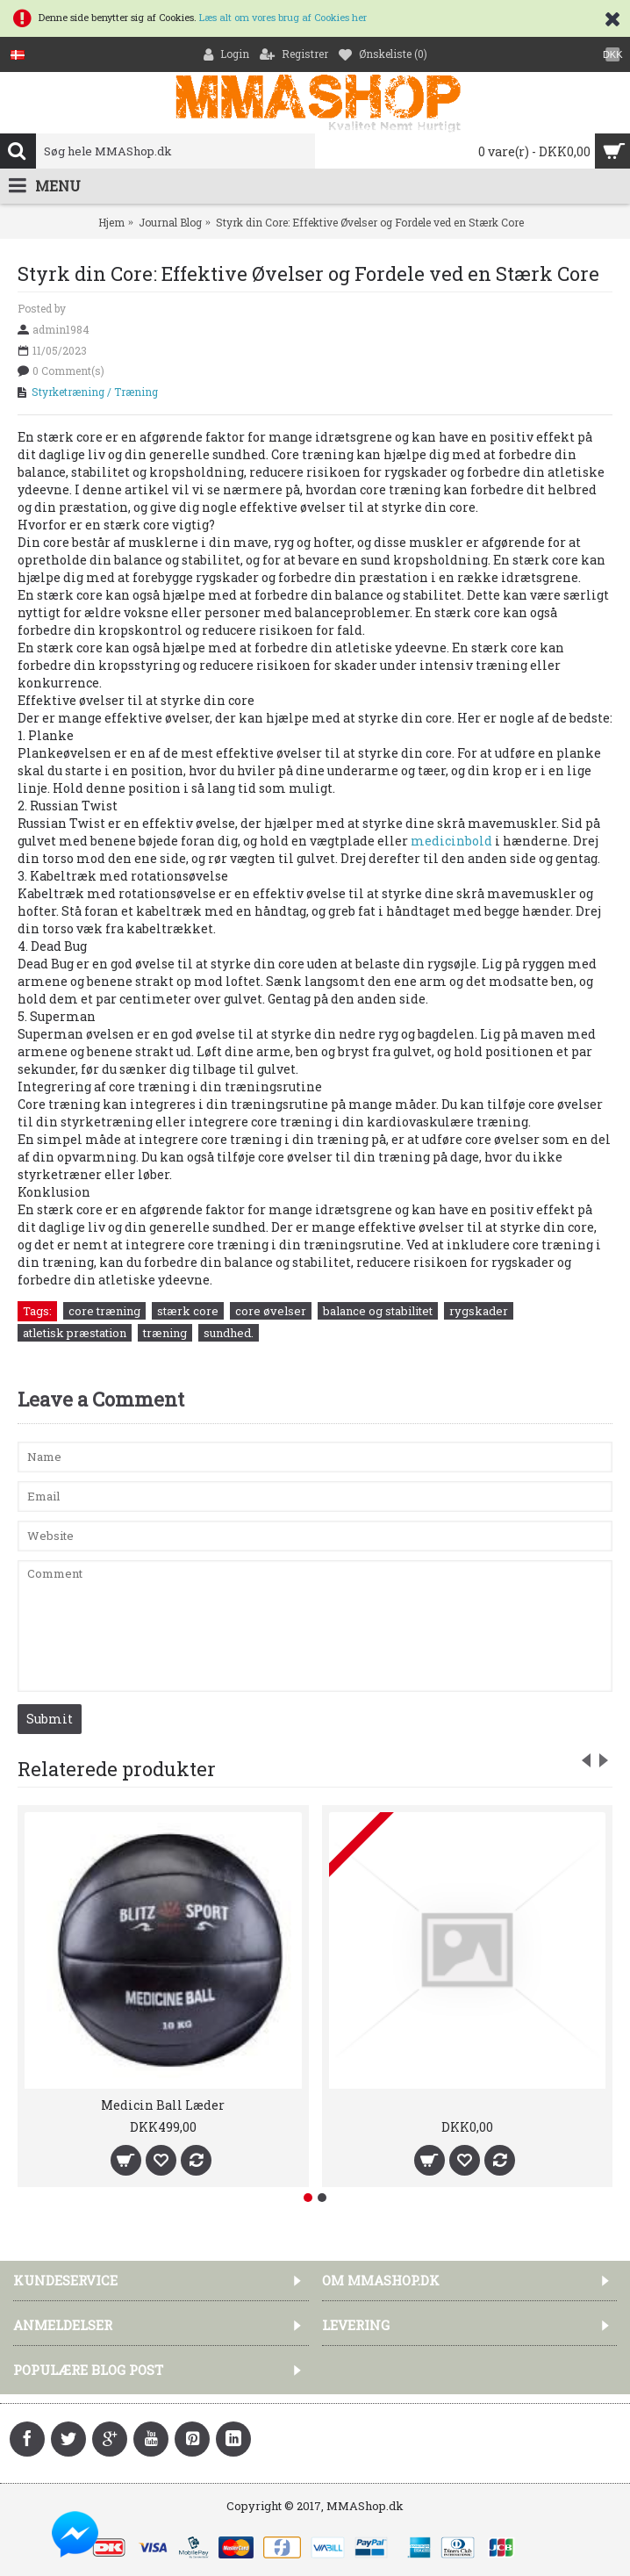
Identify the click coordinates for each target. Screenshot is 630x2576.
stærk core (187, 1311)
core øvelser (270, 1311)
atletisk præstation (74, 1333)
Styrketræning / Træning (95, 392)
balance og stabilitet (378, 1311)
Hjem (111, 222)
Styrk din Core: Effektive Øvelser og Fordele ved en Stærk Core (370, 222)
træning (165, 1333)
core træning (104, 1311)
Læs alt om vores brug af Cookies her (283, 17)
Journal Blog (170, 222)
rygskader (478, 1311)
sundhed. (229, 1333)
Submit (49, 1718)
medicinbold (451, 840)
